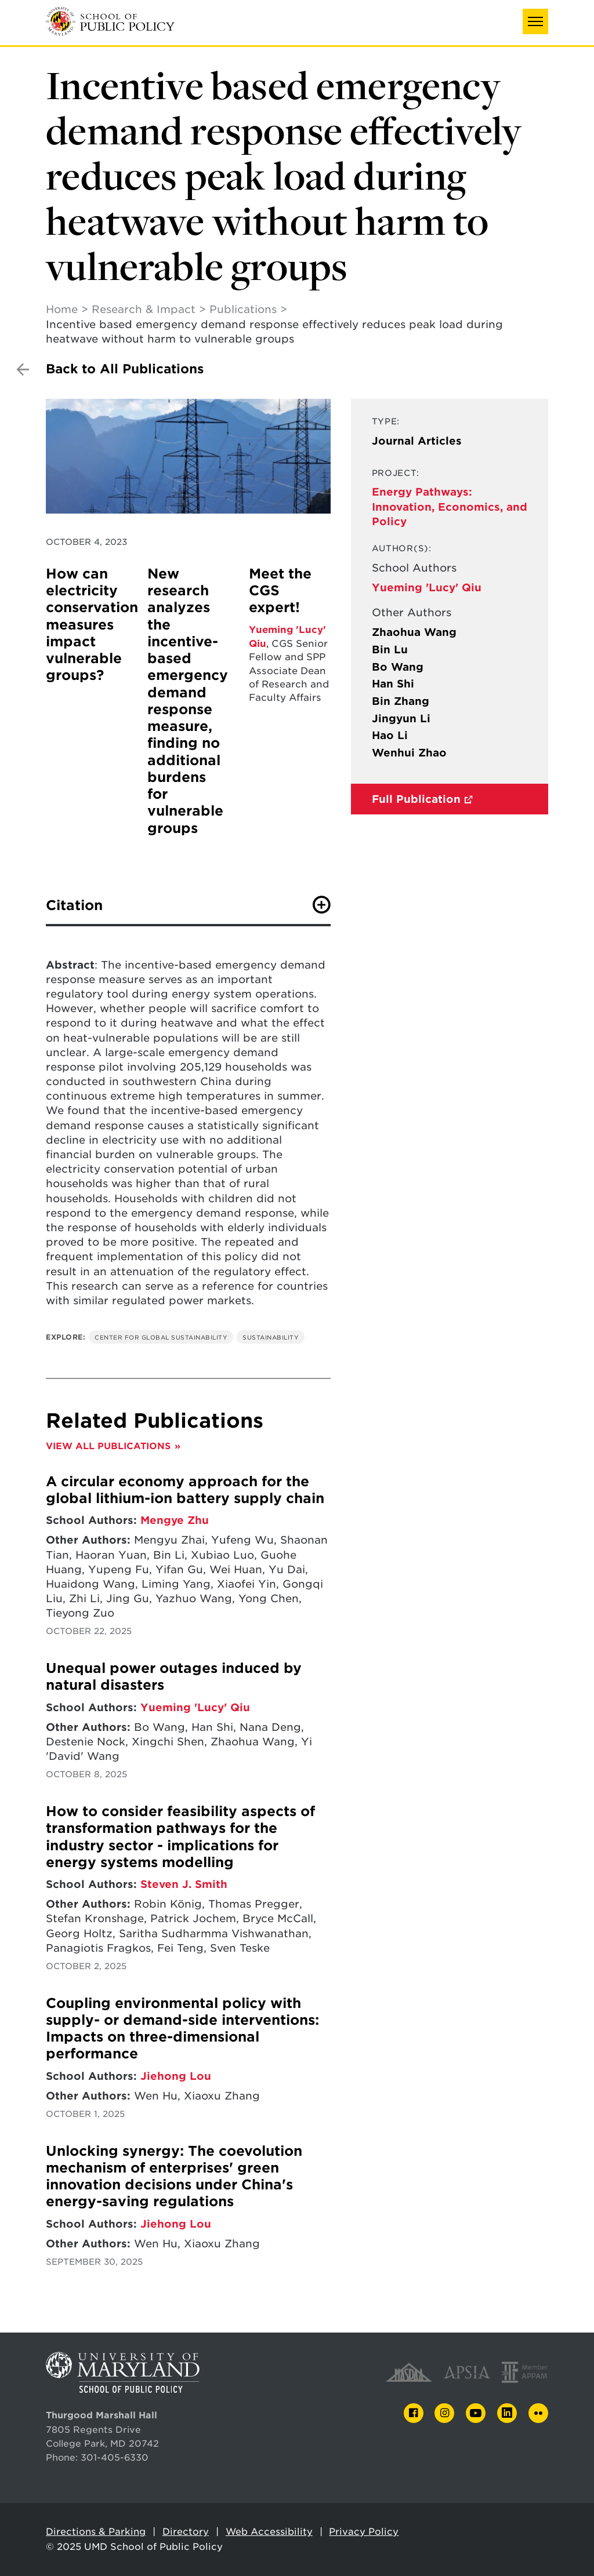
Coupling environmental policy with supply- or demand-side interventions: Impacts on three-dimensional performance (182, 2028)
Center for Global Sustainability (161, 1337)
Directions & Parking (96, 2531)
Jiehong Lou (175, 2076)
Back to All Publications (125, 369)
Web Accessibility (269, 2531)
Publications (243, 309)
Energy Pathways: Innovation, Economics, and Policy (449, 506)
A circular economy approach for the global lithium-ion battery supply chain (185, 1490)
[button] (535, 21)
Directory (185, 2531)
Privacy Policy (364, 2531)
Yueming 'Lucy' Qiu (426, 587)
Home (62, 309)
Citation (74, 905)
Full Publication (416, 799)
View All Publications (108, 1445)
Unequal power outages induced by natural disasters (174, 1676)
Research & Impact (143, 309)
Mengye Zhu (174, 1520)
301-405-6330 (114, 2457)
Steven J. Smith (183, 1884)
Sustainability (270, 1337)
